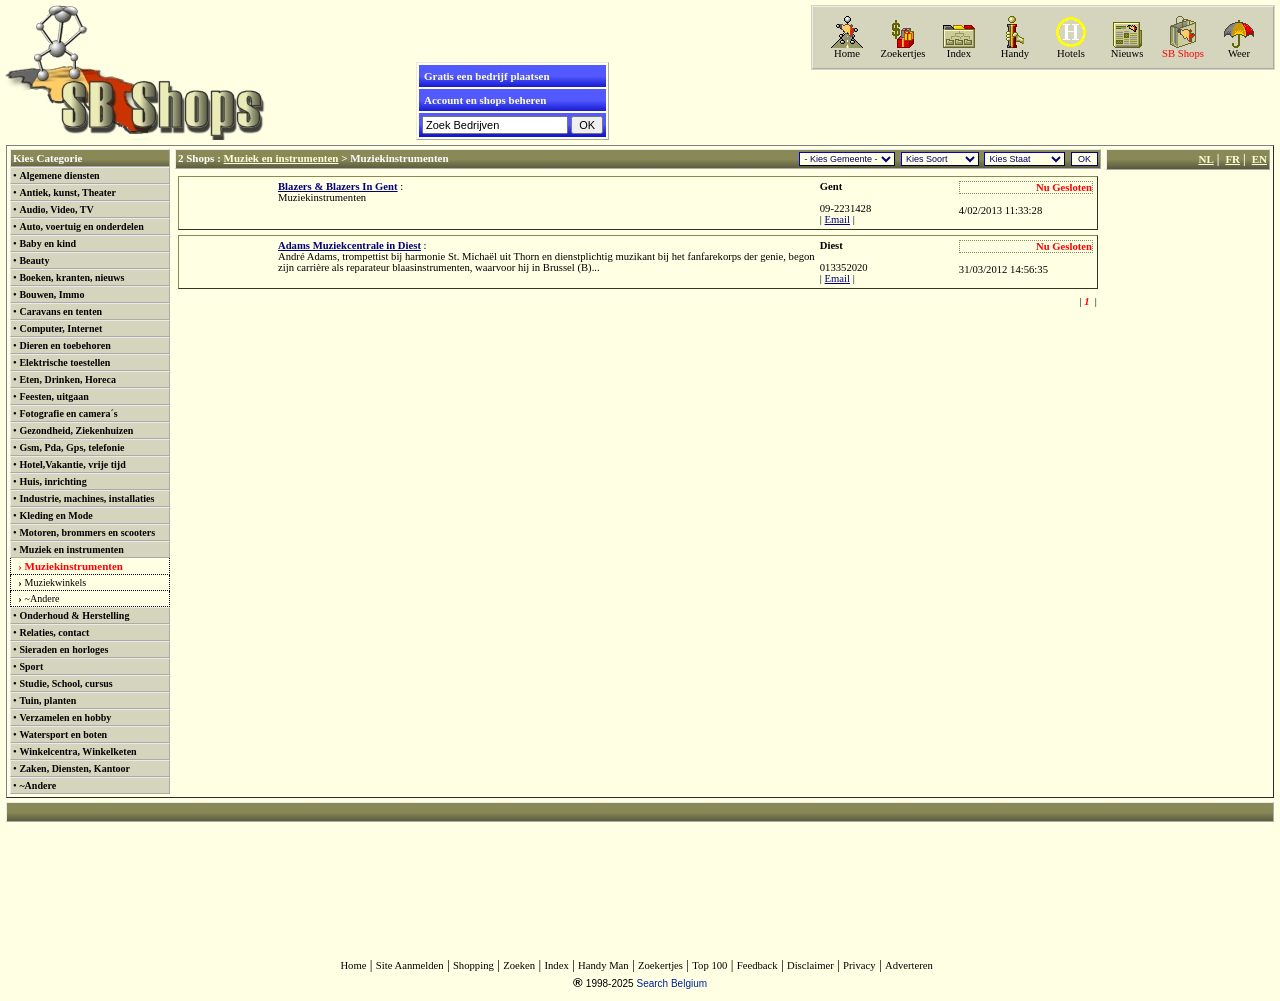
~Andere (42, 598)
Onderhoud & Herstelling (74, 615)
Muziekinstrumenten (74, 566)
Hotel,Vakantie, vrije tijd (72, 464)
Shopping (473, 965)
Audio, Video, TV (56, 209)
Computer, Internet (60, 328)
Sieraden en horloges (63, 649)
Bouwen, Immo (51, 294)
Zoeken (519, 965)
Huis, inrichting (52, 481)
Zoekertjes (903, 53)
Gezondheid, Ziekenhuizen (76, 430)
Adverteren (909, 965)
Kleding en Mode (55, 515)
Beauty (34, 260)
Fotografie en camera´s (68, 413)
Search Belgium (671, 983)
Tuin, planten (47, 700)
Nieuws (1127, 53)
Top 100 (709, 965)
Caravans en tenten (60, 311)
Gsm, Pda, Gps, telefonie (71, 447)
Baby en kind (47, 243)
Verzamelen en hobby (65, 717)
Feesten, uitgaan (53, 396)
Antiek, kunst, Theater (67, 192)
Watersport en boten (63, 734)
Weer (1239, 53)
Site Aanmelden (410, 965)
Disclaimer (810, 965)
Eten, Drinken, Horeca (67, 379)
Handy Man (603, 965)
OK (1084, 159)
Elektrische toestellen (64, 362)
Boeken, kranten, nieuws (71, 277)
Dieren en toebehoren (64, 345)
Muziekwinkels (56, 582)
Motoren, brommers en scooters (87, 532)
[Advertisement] (1041, 107)
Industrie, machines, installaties (86, 498)
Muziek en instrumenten (71, 549)
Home (847, 53)
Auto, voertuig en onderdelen (81, 226)
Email (837, 219)
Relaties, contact (54, 632)
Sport (31, 666)
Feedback (757, 965)
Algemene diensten (59, 175)
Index (959, 53)
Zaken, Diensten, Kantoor (74, 768)
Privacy (859, 965)
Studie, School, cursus (65, 683)
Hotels (1071, 53)
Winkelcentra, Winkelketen (77, 751)
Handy (1015, 53)
